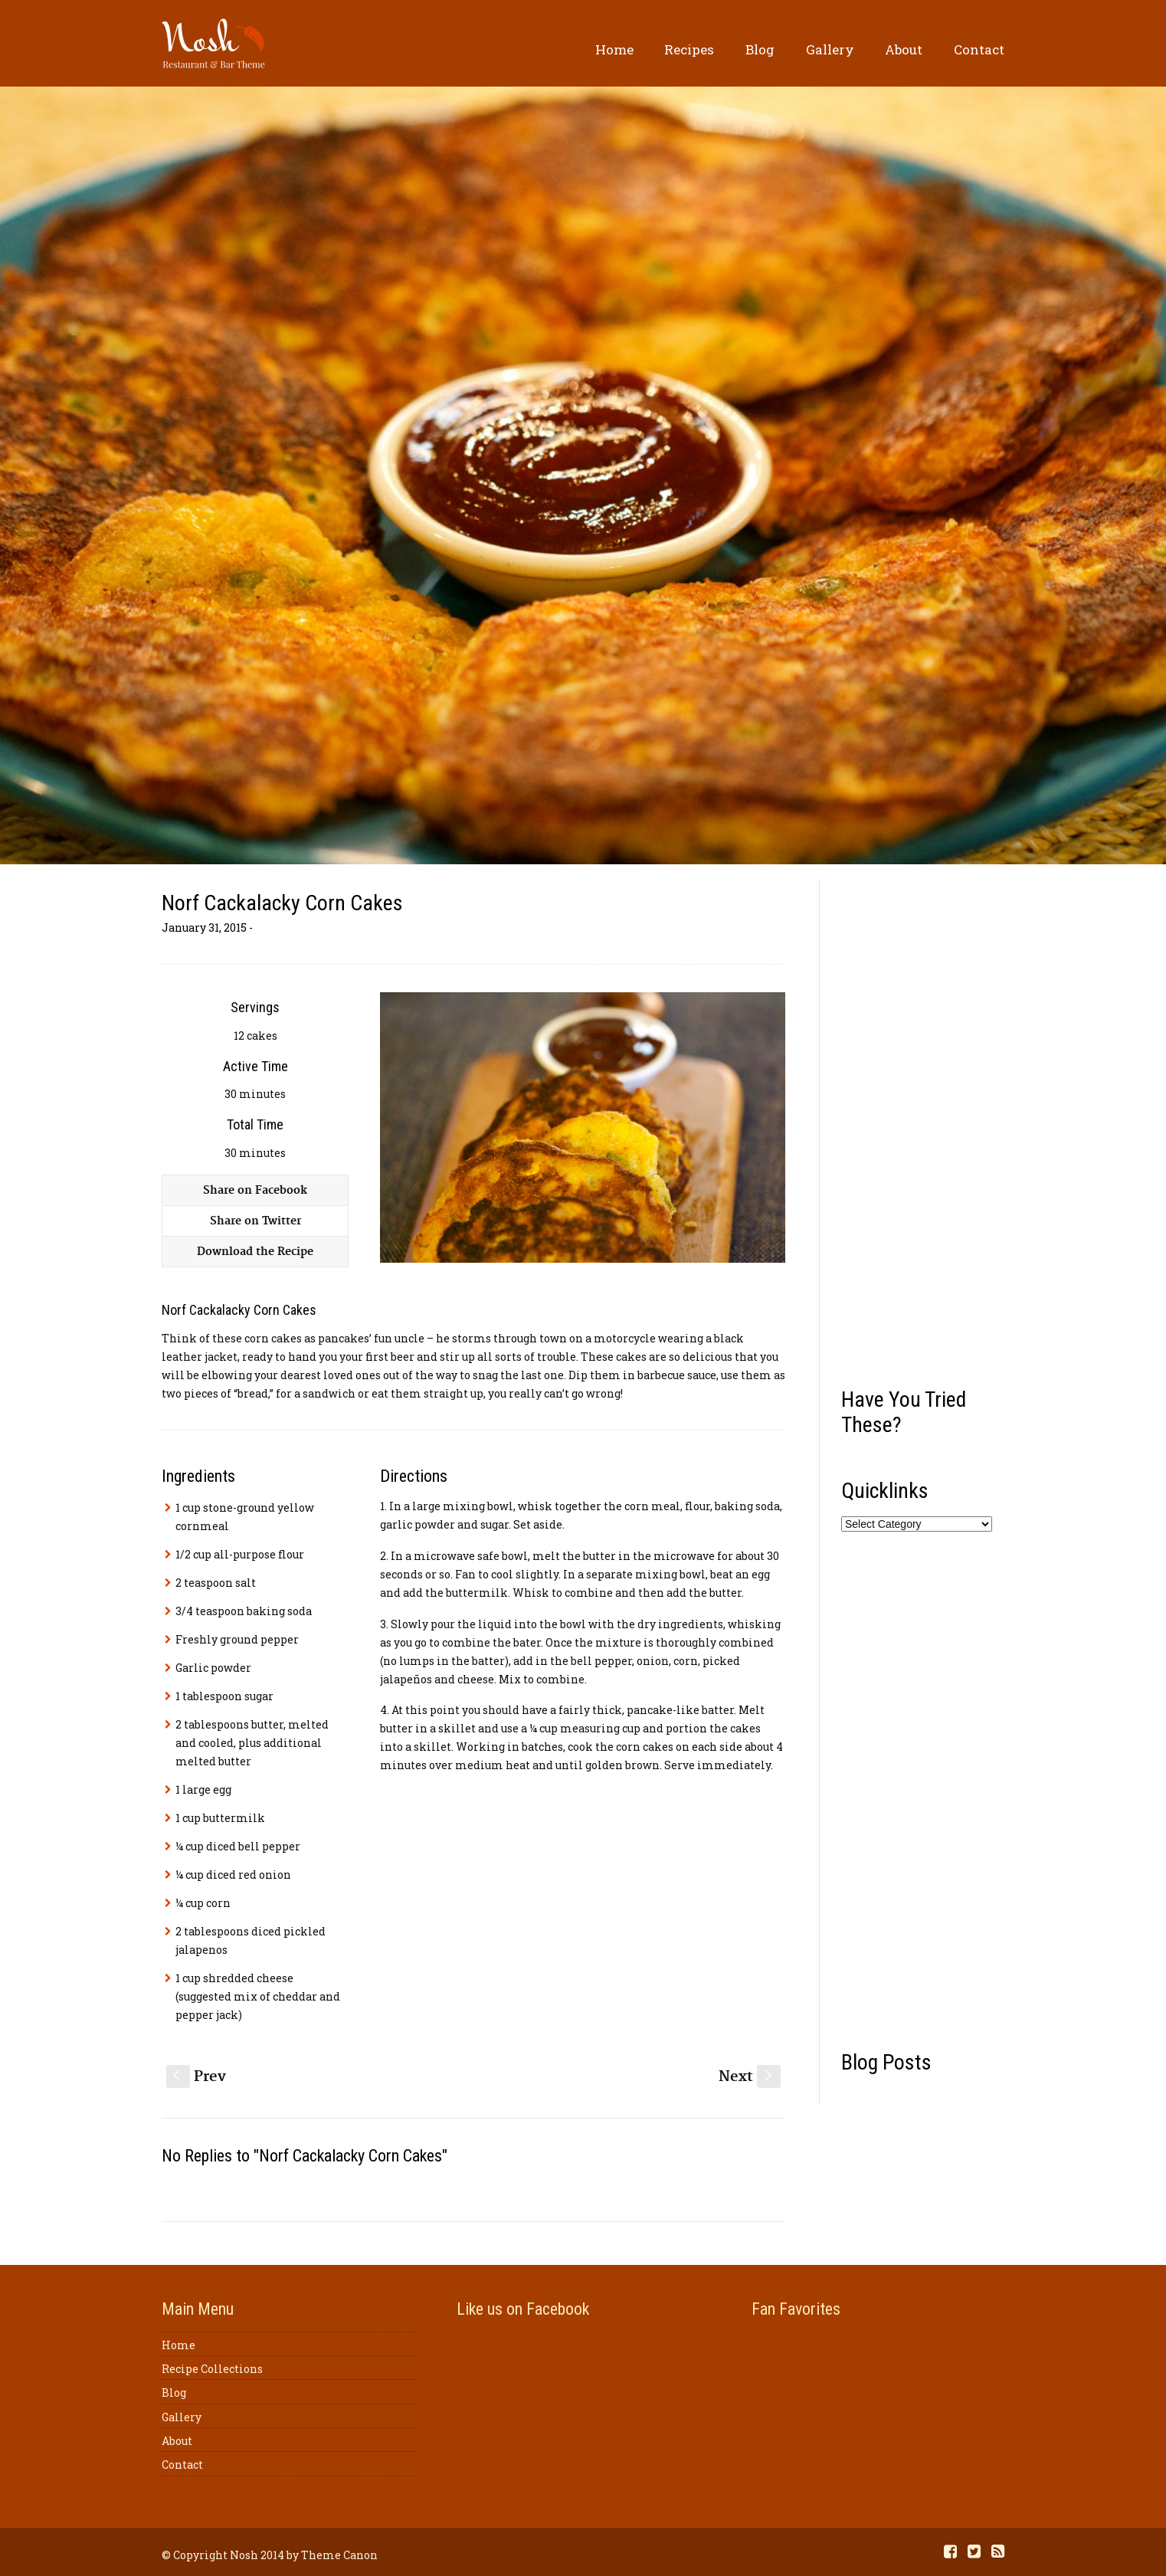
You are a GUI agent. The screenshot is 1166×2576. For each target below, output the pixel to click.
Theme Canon (339, 2555)
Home (614, 49)
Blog (760, 49)
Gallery (830, 49)
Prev (196, 2077)
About (903, 49)
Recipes (689, 49)
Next (750, 2077)
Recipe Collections (212, 2368)
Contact (979, 49)
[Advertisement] (922, 1128)
